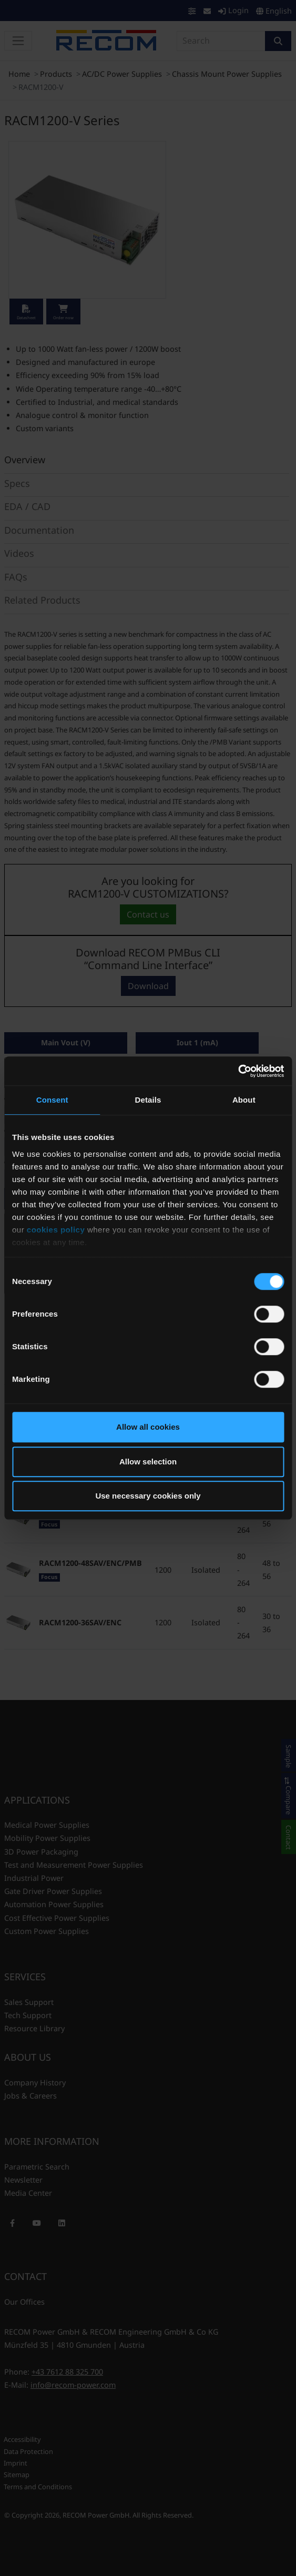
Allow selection (148, 1461)
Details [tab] (148, 1099)
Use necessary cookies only (147, 1495)
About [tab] (244, 1099)
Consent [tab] (52, 1099)
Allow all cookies (148, 1426)
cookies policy (56, 1229)
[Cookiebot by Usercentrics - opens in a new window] (238, 1071)
